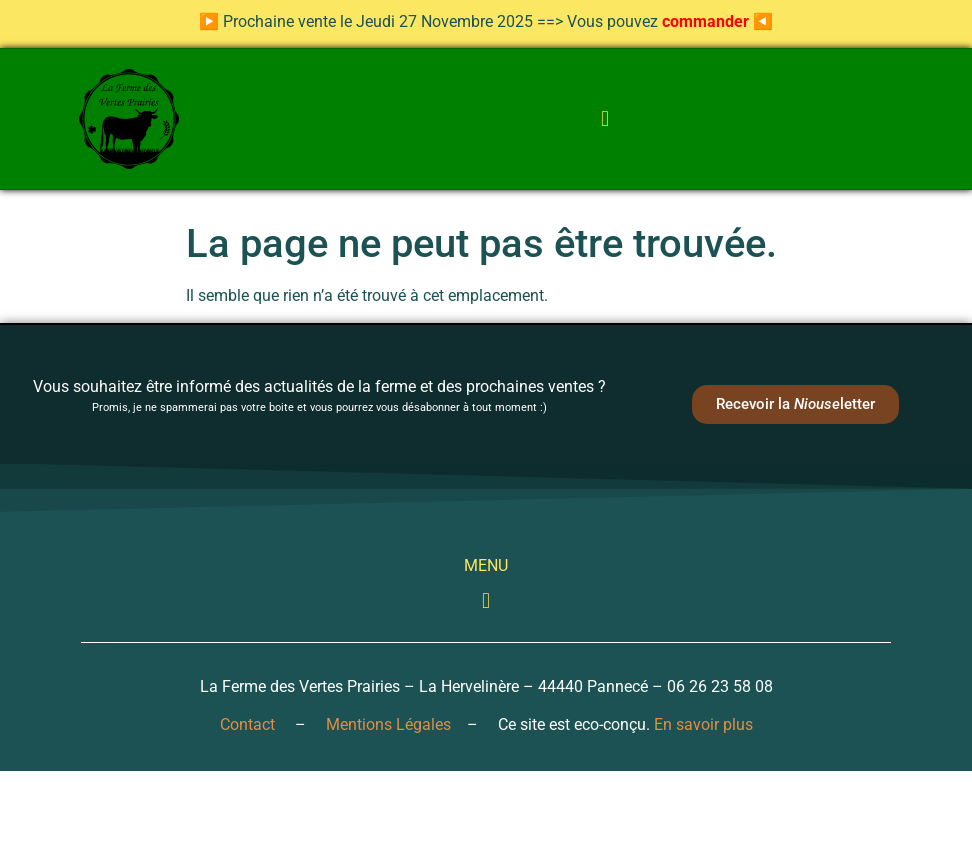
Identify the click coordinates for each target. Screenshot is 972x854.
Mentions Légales (388, 724)
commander (705, 21)
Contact (247, 724)
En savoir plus (703, 724)
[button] (604, 119)
